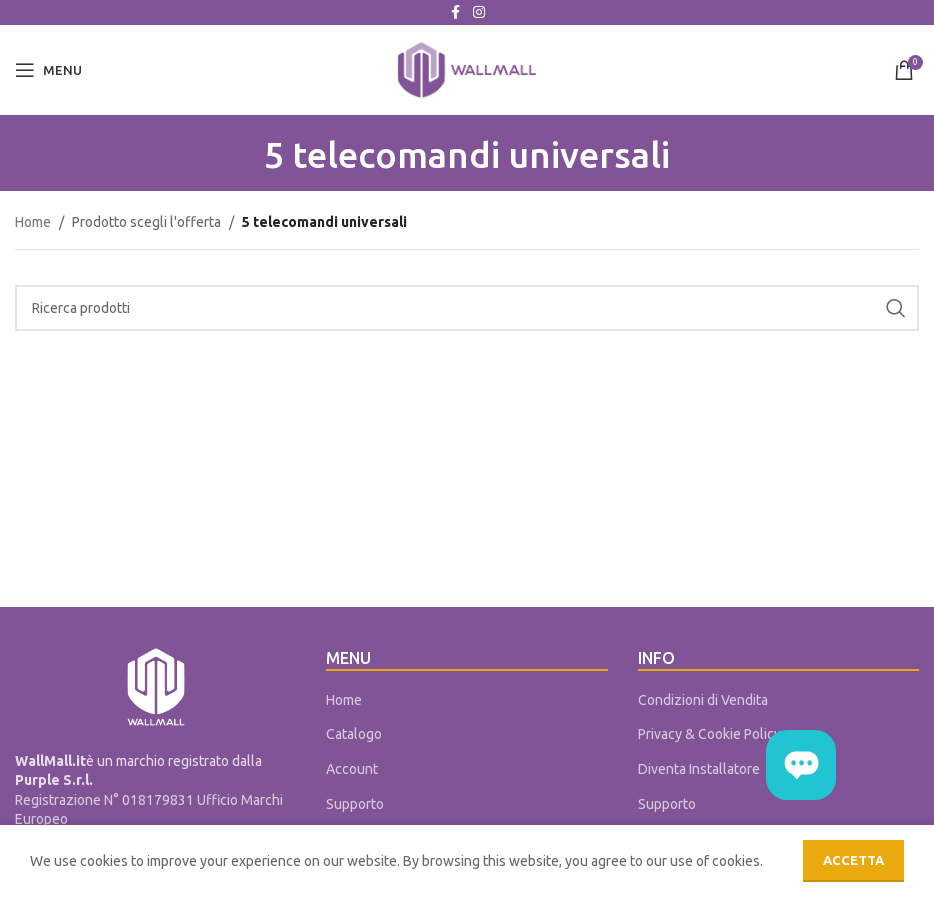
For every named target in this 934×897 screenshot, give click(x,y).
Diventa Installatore (699, 769)
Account (352, 769)
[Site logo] (467, 69)
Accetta (853, 860)
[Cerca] (467, 308)
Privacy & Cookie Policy (709, 734)
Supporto (355, 804)
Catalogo (354, 734)
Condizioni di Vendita (703, 700)
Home (33, 222)
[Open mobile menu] (48, 70)
